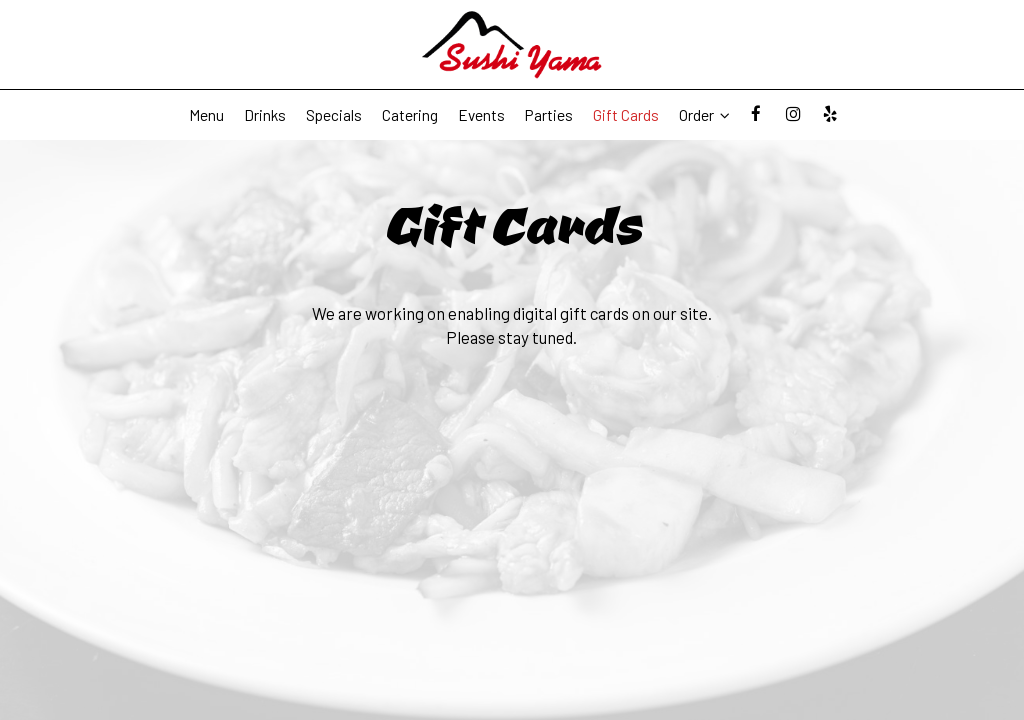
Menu (206, 115)
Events (481, 115)
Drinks (265, 115)
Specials (334, 115)
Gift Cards (626, 115)
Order (704, 115)
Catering (410, 115)
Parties (549, 115)
